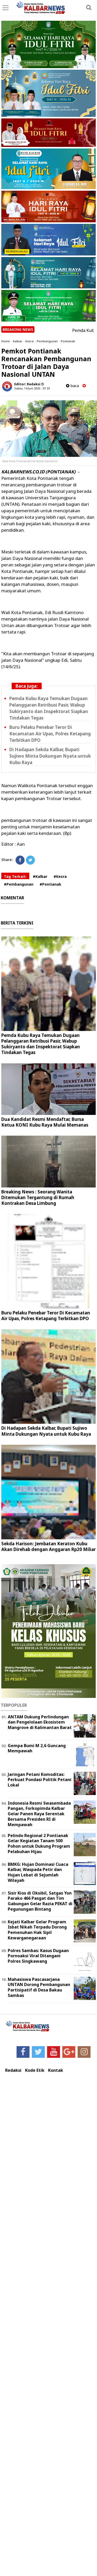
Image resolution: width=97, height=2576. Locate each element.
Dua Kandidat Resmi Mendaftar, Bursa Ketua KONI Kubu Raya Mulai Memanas (44, 1122)
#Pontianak (50, 884)
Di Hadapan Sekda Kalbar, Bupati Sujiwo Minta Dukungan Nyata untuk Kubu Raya (50, 755)
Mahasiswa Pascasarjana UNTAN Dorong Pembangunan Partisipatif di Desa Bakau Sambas (39, 1987)
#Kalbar (40, 876)
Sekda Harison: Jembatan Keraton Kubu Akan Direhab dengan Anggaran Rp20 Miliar (48, 1546)
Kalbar (17, 341)
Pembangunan (47, 341)
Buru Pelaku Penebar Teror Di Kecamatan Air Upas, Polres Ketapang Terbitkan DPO (50, 733)
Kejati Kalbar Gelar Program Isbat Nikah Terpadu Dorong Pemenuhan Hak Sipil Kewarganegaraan (37, 1930)
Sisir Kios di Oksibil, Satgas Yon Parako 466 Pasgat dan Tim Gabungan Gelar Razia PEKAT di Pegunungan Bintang (40, 1901)
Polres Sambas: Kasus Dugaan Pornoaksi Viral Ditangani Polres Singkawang (38, 1956)
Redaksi (13, 2070)
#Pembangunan (18, 884)
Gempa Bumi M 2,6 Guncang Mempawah (37, 1748)
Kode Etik (34, 2070)
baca (72, 385)
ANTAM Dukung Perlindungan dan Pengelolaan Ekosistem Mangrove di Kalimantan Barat (40, 1722)
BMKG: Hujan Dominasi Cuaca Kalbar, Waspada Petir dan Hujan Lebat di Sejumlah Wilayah (38, 1872)
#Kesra (60, 876)
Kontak (55, 2070)
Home (5, 341)
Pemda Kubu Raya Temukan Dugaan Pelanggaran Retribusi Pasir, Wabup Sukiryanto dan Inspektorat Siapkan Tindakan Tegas (48, 708)
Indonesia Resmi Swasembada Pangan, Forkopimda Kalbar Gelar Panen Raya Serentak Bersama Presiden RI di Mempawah (39, 1813)
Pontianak (68, 341)
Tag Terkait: (15, 876)
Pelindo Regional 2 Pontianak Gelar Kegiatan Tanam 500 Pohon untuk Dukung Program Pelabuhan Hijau (39, 1843)
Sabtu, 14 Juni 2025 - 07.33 (32, 388)
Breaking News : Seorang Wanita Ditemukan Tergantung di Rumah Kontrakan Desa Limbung (37, 1197)
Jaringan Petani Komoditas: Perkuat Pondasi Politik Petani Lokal (39, 1779)
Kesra (29, 341)
